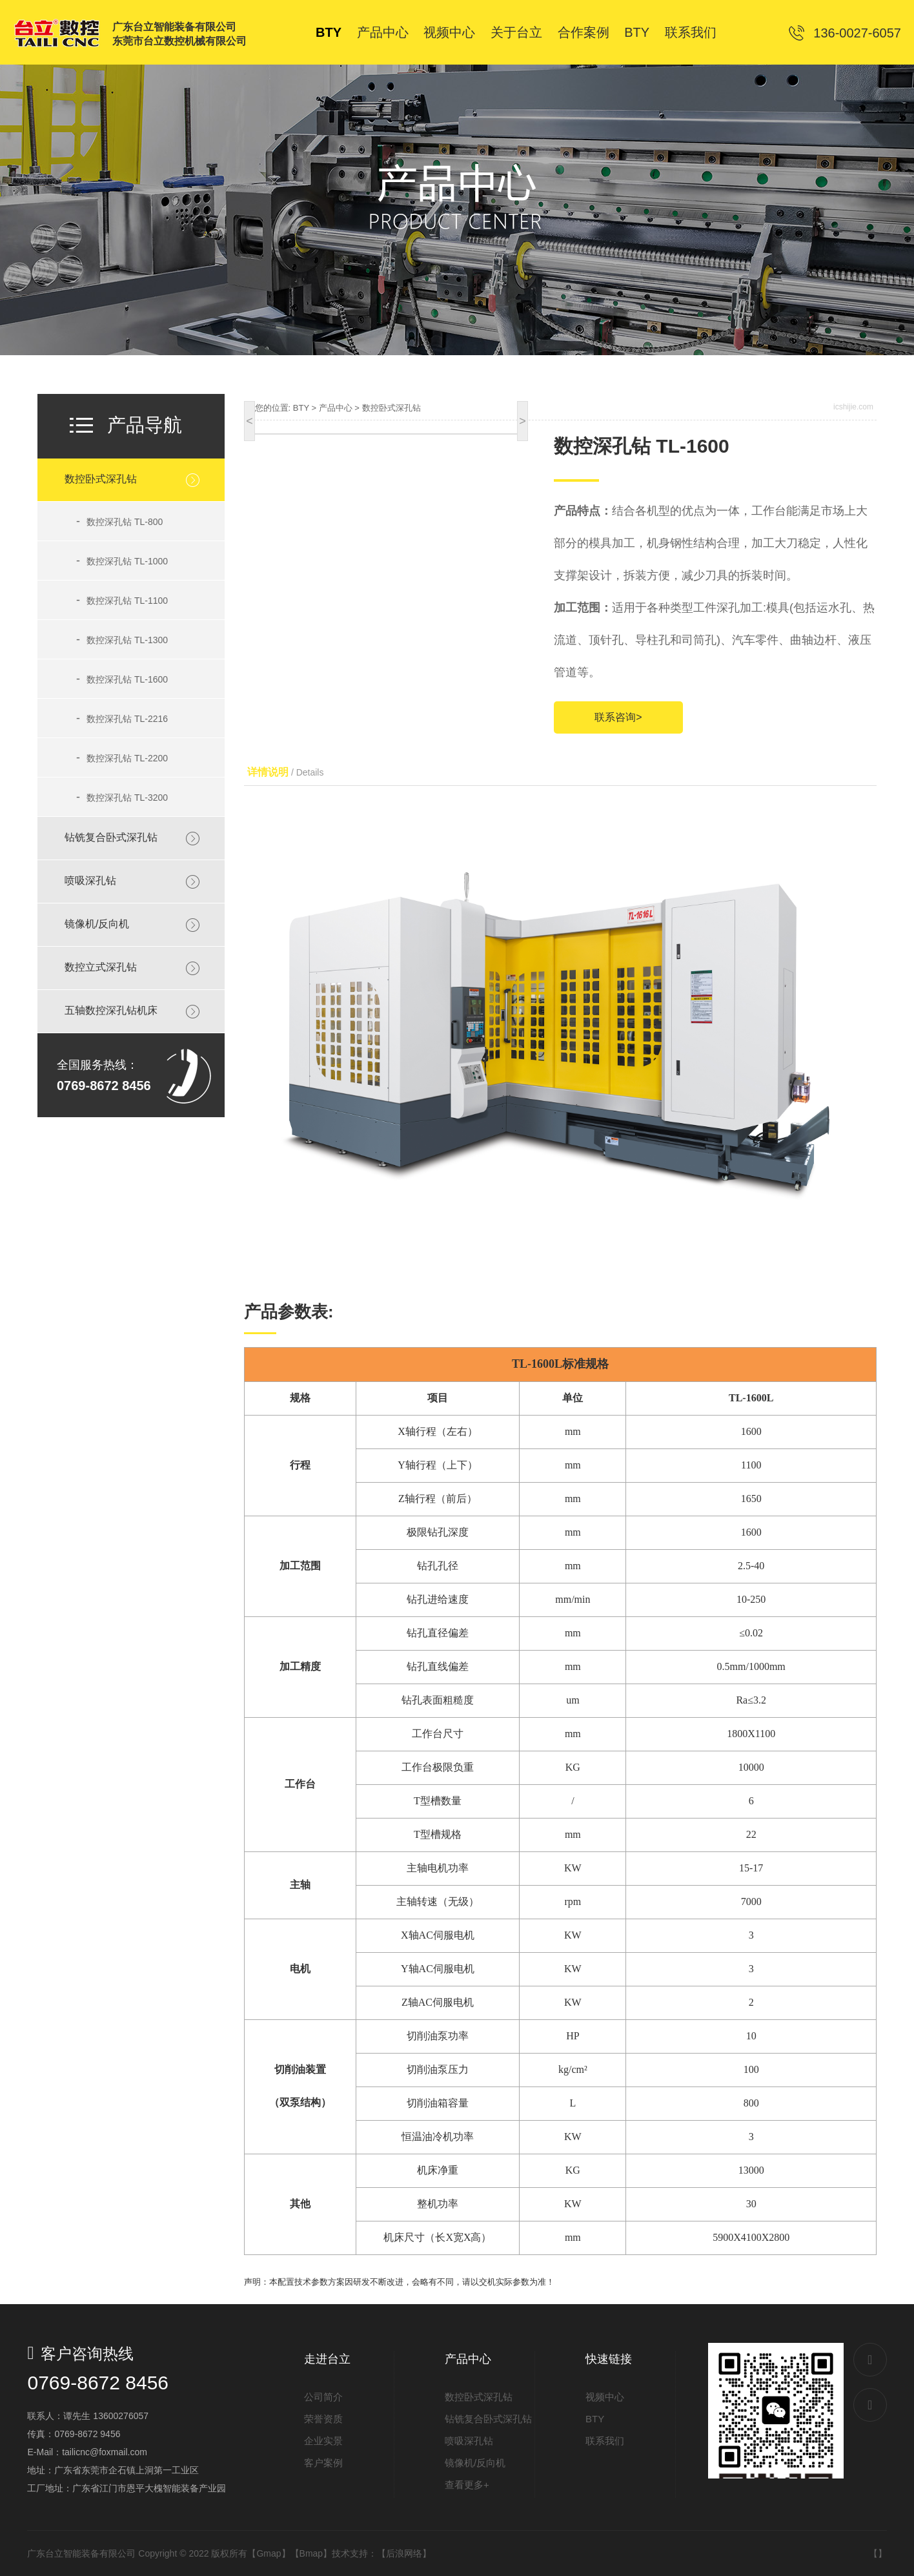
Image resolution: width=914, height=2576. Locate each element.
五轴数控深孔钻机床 (111, 1010)
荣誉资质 (323, 2418)
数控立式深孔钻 (101, 967)
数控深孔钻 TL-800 (119, 521)
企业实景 (323, 2440)
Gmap (268, 2553)
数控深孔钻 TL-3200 (122, 796)
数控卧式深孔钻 (101, 478)
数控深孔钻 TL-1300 (122, 639)
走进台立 (327, 2359)
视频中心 (604, 2396)
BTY (301, 408)
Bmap (311, 2553)
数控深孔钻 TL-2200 (122, 757)
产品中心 (335, 408)
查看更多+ (467, 2484)
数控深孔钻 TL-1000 (122, 560)
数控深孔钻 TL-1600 (122, 678)
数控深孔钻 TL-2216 (122, 718)
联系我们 (604, 2440)
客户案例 (323, 2462)
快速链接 (608, 2359)
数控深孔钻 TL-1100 (122, 599)
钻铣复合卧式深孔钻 (111, 837)
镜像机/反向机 (97, 923)
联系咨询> (618, 717)
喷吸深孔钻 (90, 880)
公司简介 (323, 2396)
